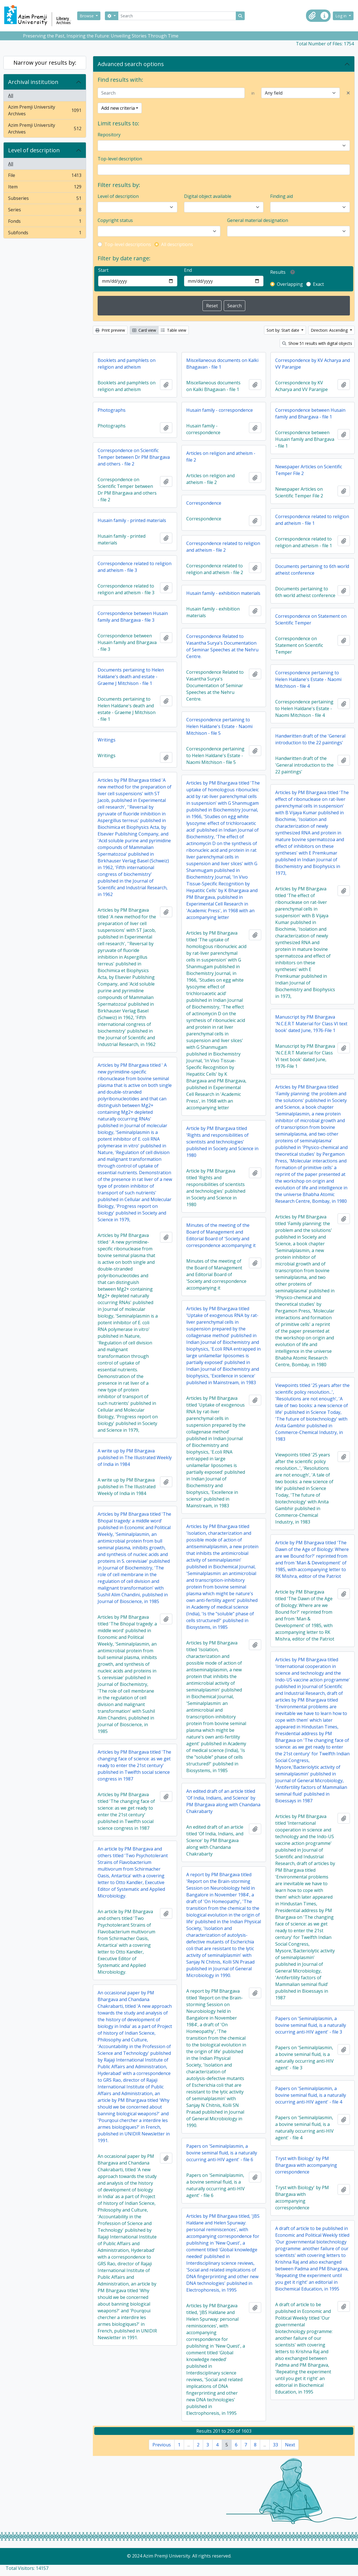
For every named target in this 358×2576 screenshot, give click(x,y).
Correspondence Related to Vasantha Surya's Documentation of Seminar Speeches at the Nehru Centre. (222, 646)
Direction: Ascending (330, 330)
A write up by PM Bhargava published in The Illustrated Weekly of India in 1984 (135, 1457)
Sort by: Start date (283, 330)
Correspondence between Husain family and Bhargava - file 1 (310, 413)
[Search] (177, 15)
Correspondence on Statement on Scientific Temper (311, 619)
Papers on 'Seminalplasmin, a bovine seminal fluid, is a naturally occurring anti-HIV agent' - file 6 (221, 2153)
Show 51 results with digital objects (317, 343)
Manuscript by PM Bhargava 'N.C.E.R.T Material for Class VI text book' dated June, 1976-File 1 (311, 1023)
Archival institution (33, 82)
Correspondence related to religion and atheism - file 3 (134, 566)
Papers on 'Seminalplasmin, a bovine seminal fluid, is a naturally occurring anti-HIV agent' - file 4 (310, 2095)
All (10, 95)
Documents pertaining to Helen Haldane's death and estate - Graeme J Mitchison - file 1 (131, 676)
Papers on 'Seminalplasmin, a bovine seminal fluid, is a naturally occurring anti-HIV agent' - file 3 (310, 2025)
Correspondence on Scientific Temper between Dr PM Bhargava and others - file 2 (134, 457)
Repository (109, 135)
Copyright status (115, 220)
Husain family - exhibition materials (223, 593)
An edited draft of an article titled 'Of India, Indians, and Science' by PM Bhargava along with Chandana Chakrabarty (223, 1801)
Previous (161, 2445)
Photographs (112, 410)
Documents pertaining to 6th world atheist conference (312, 569)
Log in (341, 15)
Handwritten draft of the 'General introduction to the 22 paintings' (310, 739)
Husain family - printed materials (132, 520)
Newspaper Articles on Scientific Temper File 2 (308, 470)
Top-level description (120, 159)
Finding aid (281, 196)
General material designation (257, 220)
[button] (312, 16)
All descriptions (177, 244)
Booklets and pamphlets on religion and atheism (127, 363)
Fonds (44, 222)
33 (275, 2445)
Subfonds (44, 233)
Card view (144, 330)
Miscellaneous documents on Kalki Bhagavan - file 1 (222, 363)
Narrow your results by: (44, 62)
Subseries (44, 199)
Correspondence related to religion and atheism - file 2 (223, 546)
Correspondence (203, 503)
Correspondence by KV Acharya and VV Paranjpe (312, 363)
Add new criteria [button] (118, 108)
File (44, 176)
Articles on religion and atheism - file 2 (220, 456)
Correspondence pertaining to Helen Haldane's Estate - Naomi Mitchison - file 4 (308, 679)
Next (290, 2445)
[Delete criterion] (348, 93)
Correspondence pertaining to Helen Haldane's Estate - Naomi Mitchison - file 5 (219, 726)
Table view (173, 330)
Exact (318, 284)
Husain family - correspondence (219, 410)
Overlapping (290, 284)
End (188, 270)
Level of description (34, 150)
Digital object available (207, 196)
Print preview (110, 330)
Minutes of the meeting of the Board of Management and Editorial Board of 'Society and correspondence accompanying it (221, 1235)
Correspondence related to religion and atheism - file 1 (312, 519)
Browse (87, 15)
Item (44, 188)
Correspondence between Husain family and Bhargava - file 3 (133, 616)
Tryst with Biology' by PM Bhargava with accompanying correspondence (306, 2165)
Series (44, 211)
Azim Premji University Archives (44, 110)
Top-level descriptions (127, 244)
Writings (107, 740)
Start (103, 270)
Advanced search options (131, 64)
